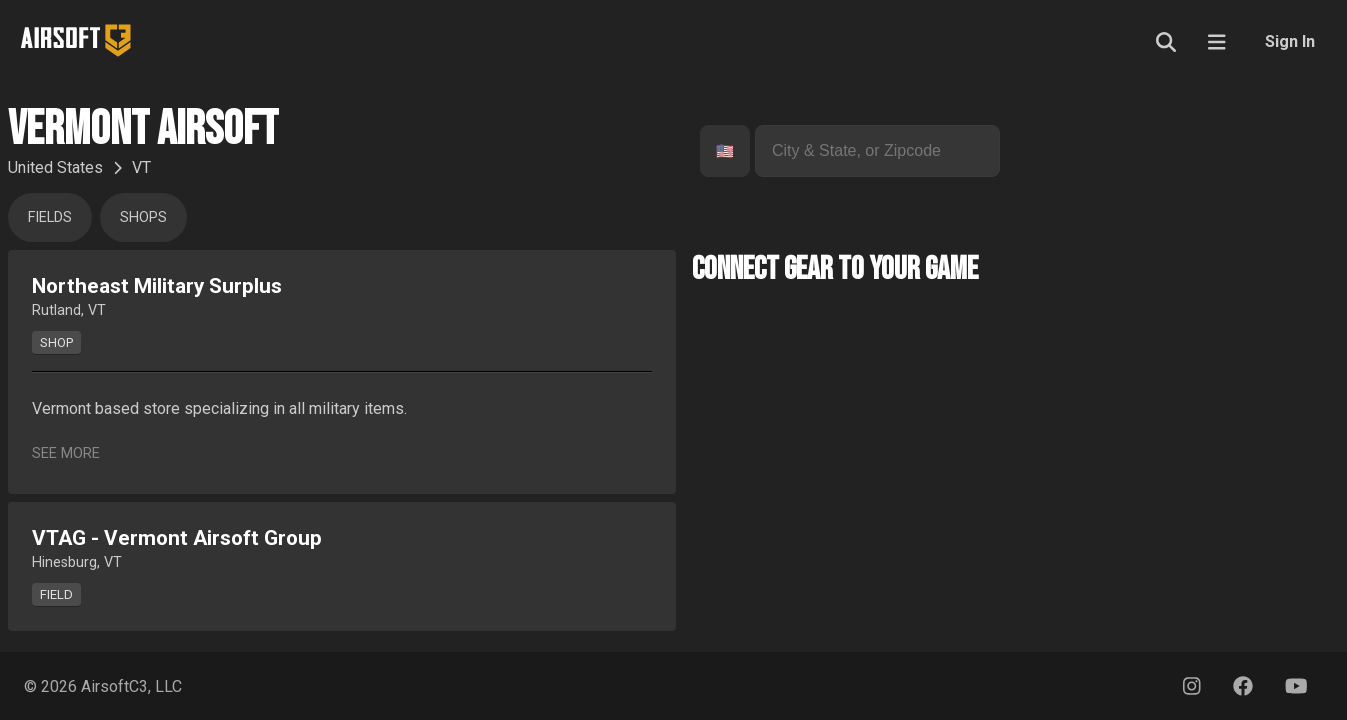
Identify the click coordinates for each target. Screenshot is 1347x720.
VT (141, 167)
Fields (50, 217)
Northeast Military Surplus (157, 286)
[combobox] (718, 151)
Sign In (1290, 41)
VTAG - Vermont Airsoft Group (177, 538)
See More (66, 453)
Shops (143, 217)
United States (55, 167)
